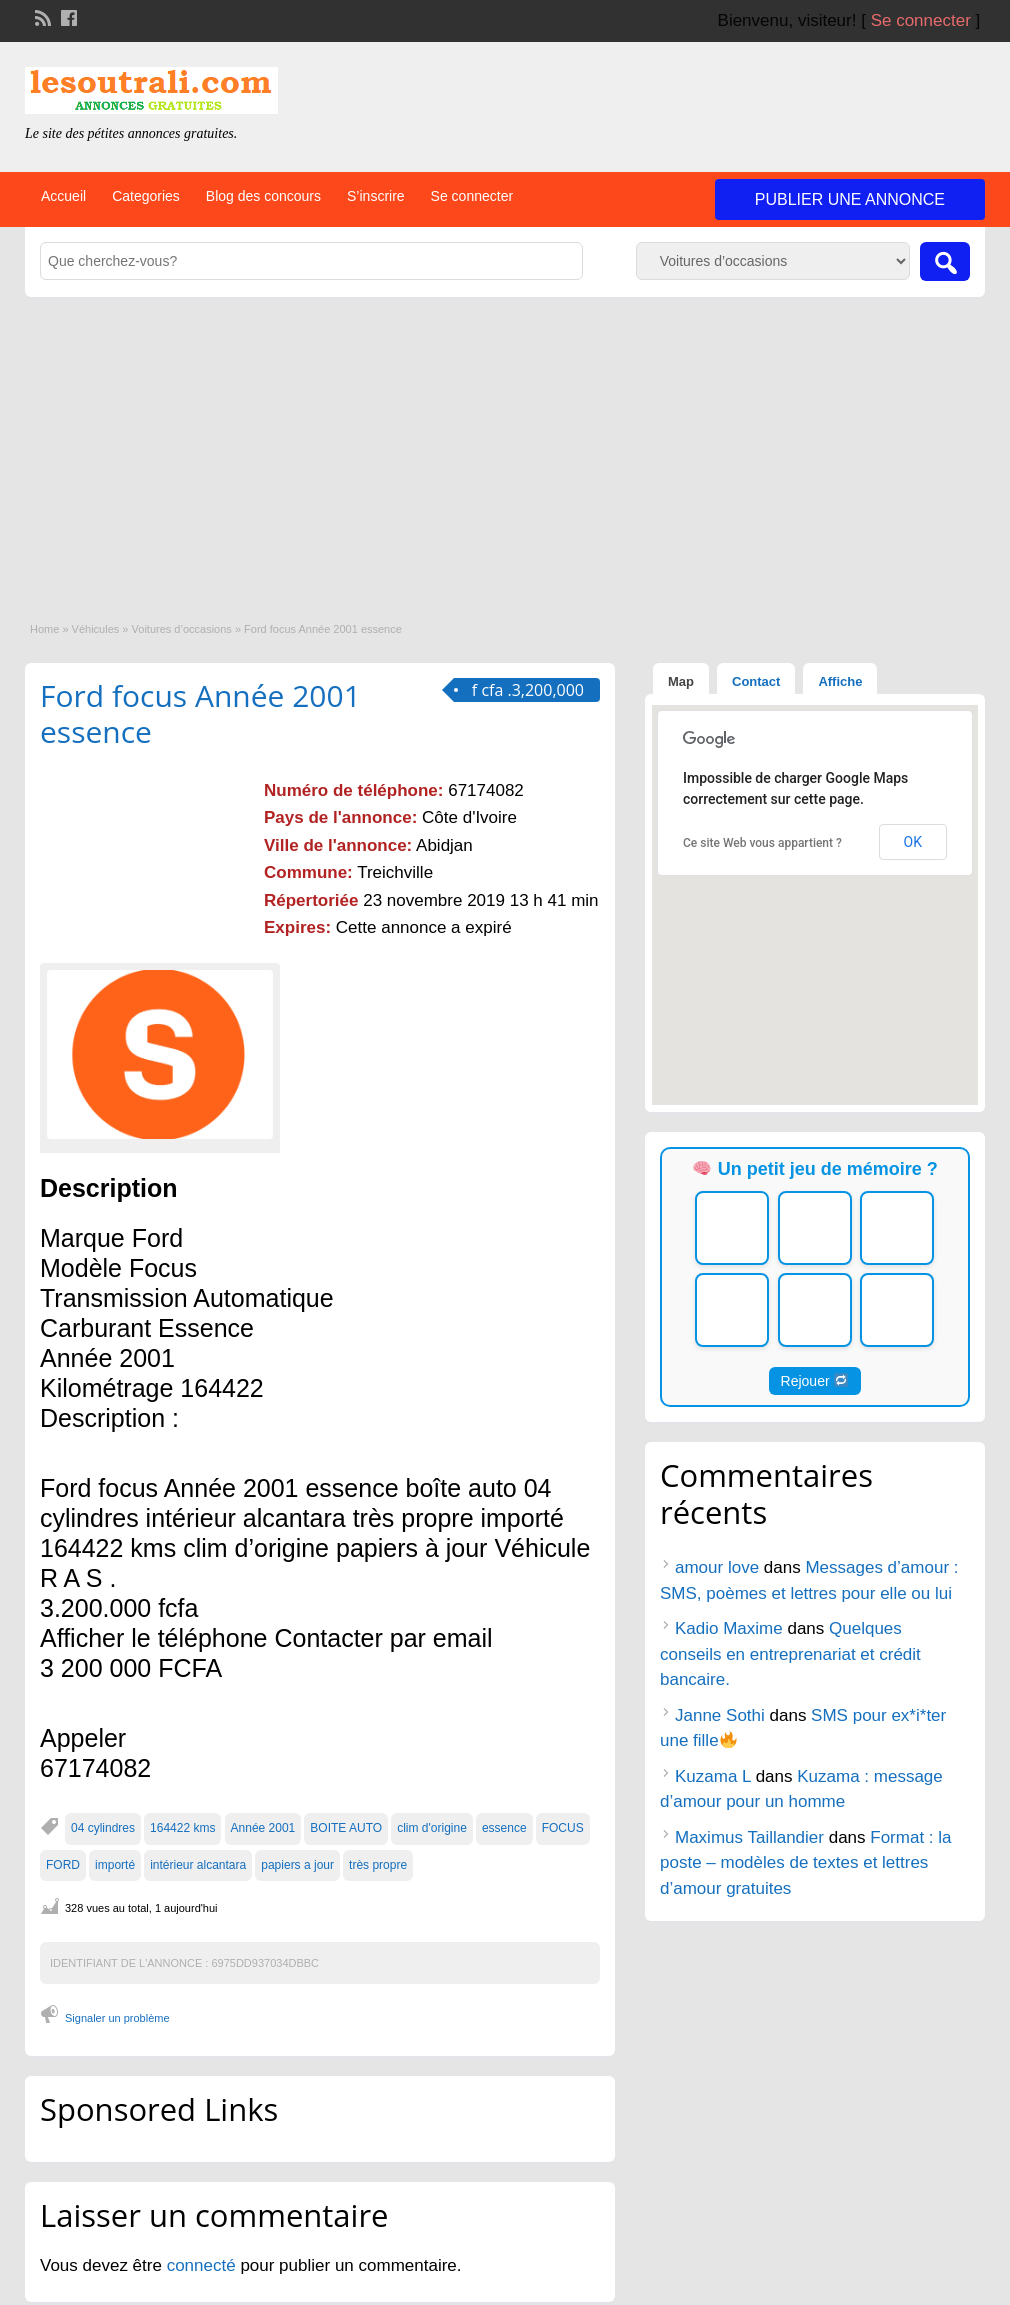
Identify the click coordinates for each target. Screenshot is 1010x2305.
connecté (204, 2265)
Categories (146, 196)
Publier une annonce (850, 199)
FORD (63, 1865)
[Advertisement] (505, 447)
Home (44, 629)
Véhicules (96, 629)
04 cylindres (103, 1828)
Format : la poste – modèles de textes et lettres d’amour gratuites (806, 1863)
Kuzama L (713, 1776)
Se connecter (921, 20)
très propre (378, 1865)
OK (913, 842)
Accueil (63, 196)
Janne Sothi (720, 1715)
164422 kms (182, 1828)
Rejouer (815, 1381)
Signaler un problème (117, 2018)
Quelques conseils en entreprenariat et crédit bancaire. (790, 1654)
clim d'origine (432, 1828)
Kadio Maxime (729, 1628)
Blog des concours (263, 196)
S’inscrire (376, 196)
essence (504, 1828)
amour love (717, 1567)
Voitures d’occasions (182, 629)
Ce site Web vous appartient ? (762, 843)
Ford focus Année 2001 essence (200, 713)
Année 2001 (263, 1828)
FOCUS (563, 1828)
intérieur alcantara (198, 1865)
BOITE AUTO (346, 1828)
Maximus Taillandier (749, 1837)
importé (115, 1865)
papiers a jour (297, 1865)
